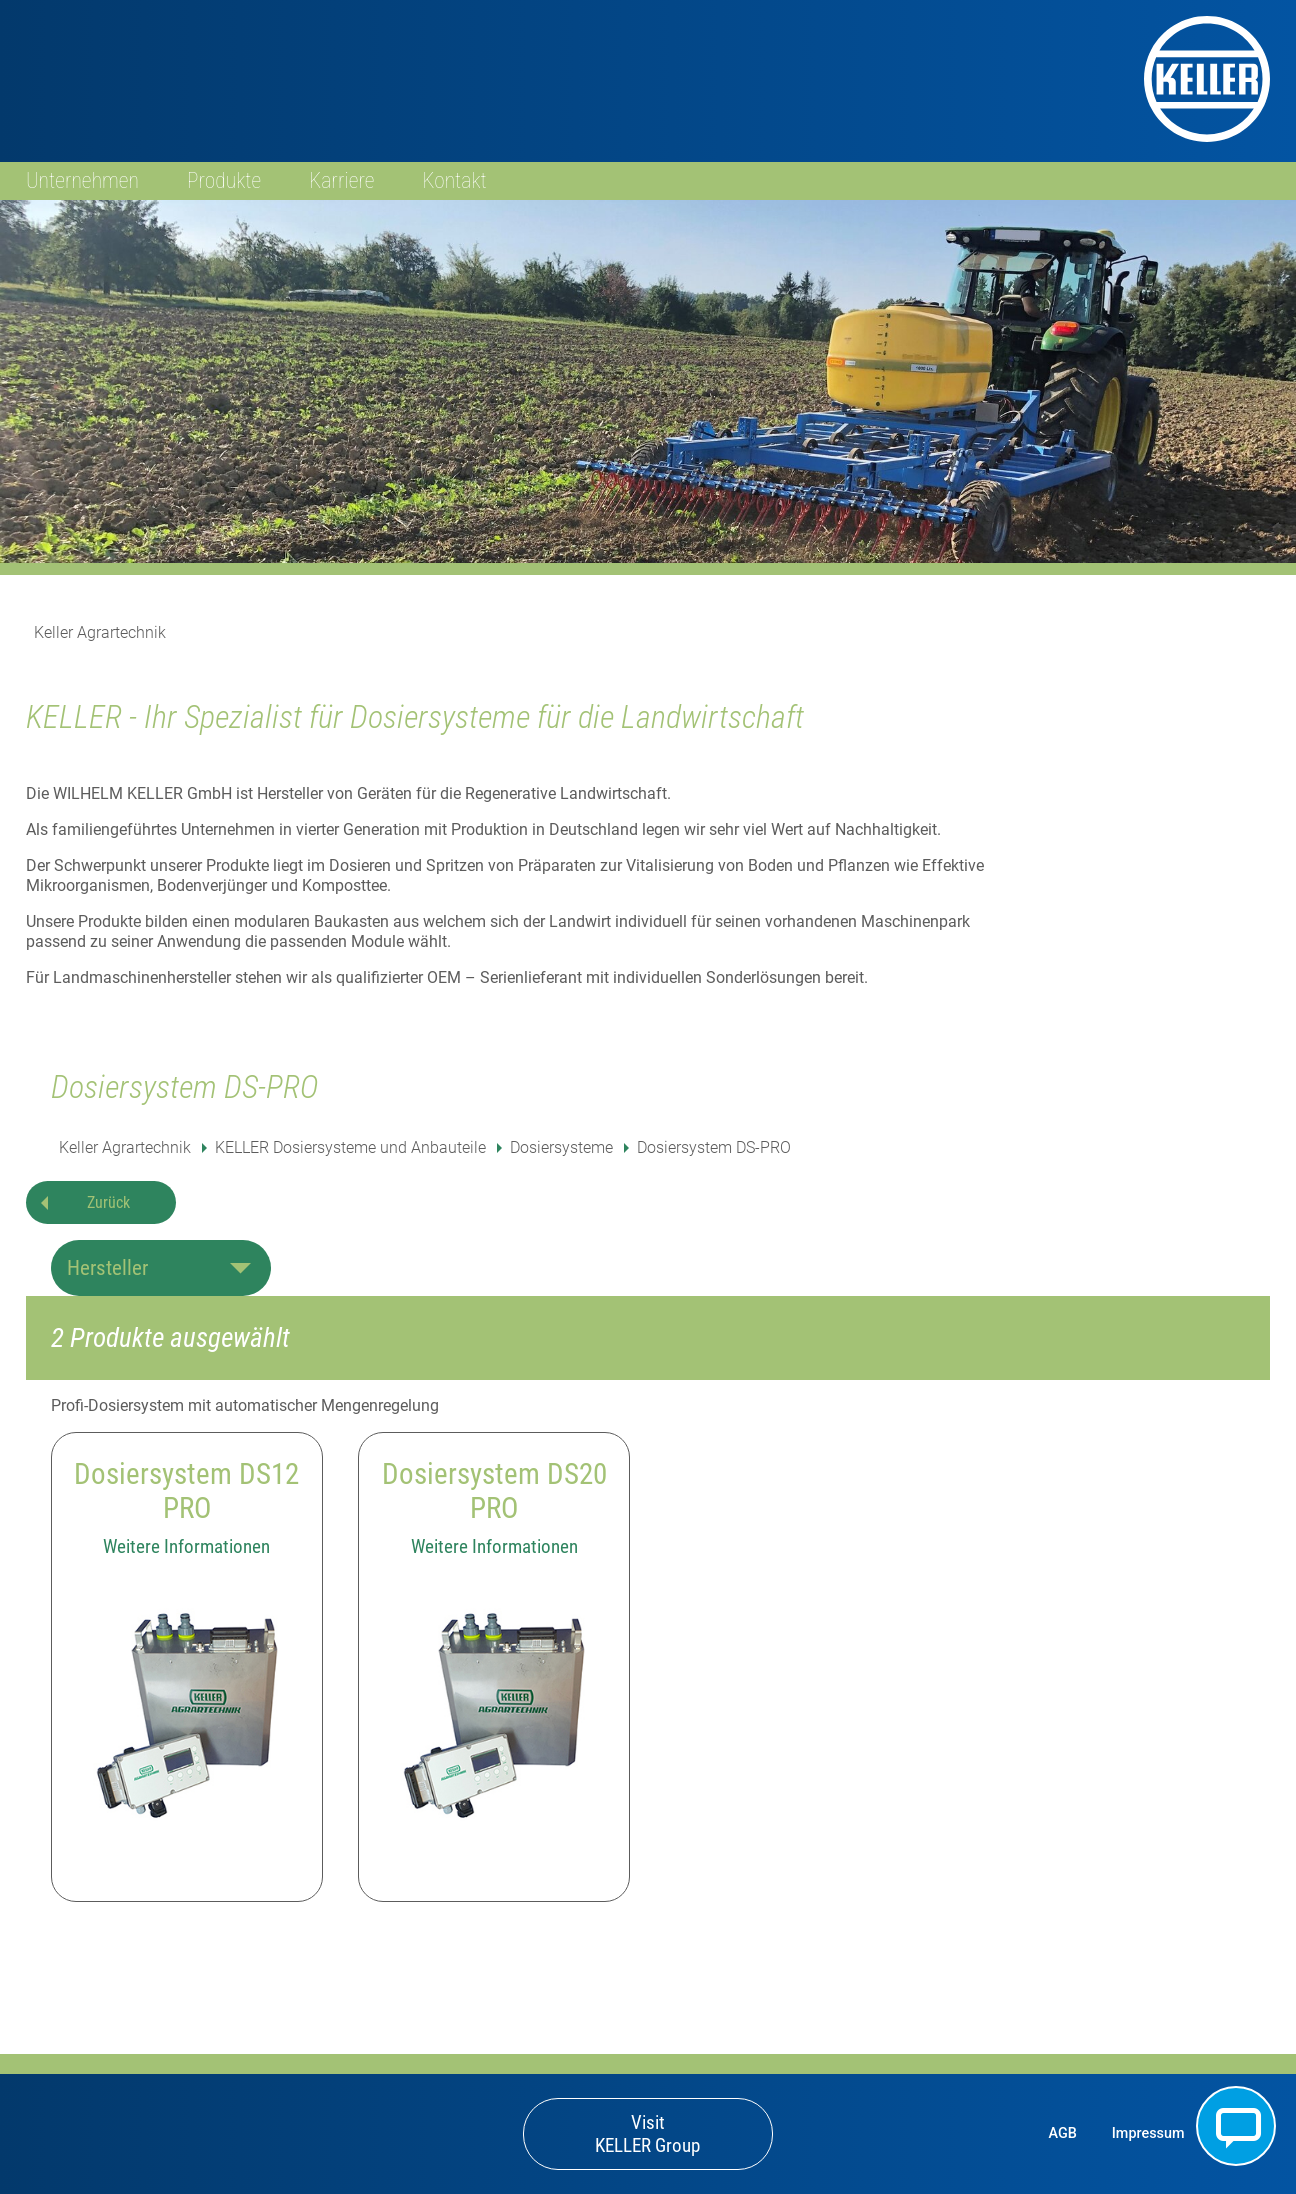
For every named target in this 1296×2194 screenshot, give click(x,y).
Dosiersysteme (561, 1147)
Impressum (1148, 2133)
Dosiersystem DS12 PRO (186, 1491)
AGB (1062, 2133)
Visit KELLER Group (647, 2134)
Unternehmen (82, 180)
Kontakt (455, 180)
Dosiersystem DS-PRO (714, 1147)
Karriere (341, 180)
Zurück (108, 1202)
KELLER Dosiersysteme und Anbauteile (350, 1147)
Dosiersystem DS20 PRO (494, 1491)
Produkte (224, 180)
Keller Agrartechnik (100, 632)
